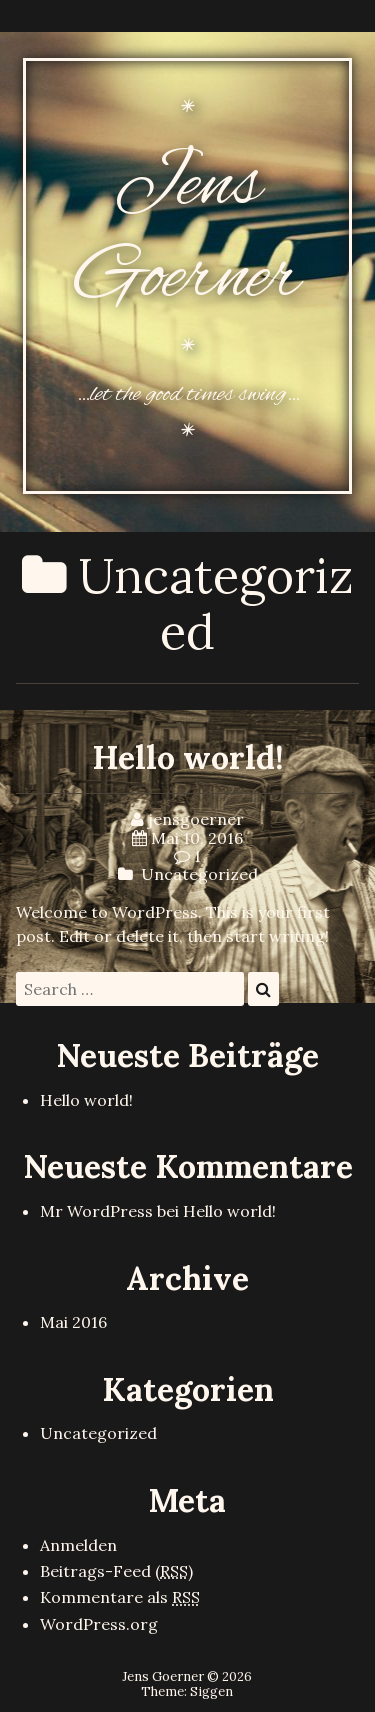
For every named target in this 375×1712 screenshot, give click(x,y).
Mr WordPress (96, 1211)
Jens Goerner (187, 233)
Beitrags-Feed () (116, 1571)
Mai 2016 (73, 1322)
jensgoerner (196, 819)
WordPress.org (99, 1624)
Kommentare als (120, 1597)
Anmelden (78, 1545)
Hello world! (188, 757)
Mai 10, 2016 (197, 838)
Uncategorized (199, 874)
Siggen (211, 1691)
